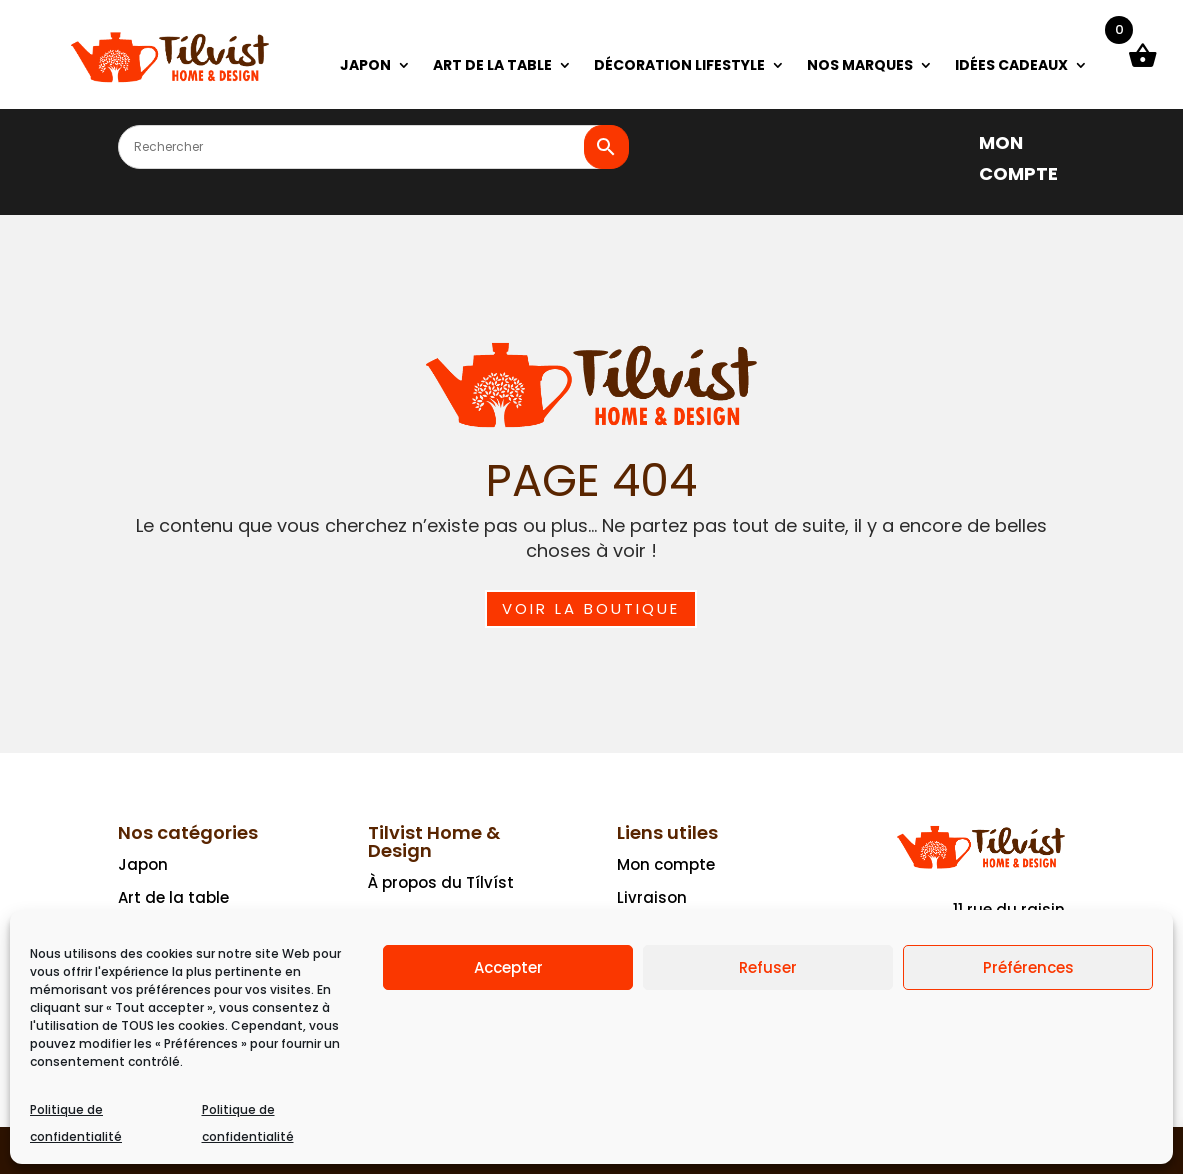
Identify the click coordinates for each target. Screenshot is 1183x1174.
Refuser (768, 967)
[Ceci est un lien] (170, 79)
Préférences (1028, 967)
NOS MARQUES (860, 66)
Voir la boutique (591, 608)
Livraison (652, 897)
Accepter (508, 967)
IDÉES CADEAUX (1011, 66)
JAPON (365, 66)
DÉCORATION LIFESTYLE (679, 66)
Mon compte (666, 864)
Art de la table (173, 897)
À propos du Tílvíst (441, 882)
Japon (143, 864)
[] (948, 141)
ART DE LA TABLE (492, 66)
